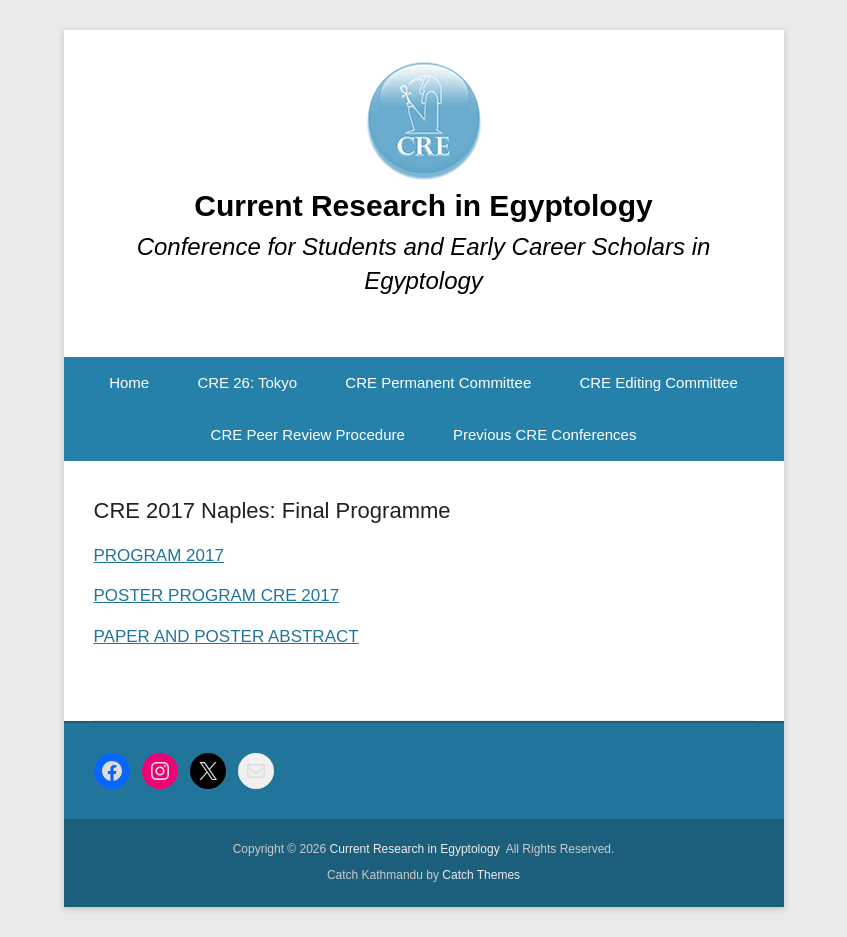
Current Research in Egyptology (423, 205)
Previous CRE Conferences (544, 434)
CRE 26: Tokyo (247, 382)
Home (129, 382)
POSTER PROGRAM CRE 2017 (217, 595)
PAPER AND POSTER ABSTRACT (226, 636)
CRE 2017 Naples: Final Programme (272, 510)
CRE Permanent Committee (438, 382)
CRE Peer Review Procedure (308, 434)
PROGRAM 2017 (159, 555)
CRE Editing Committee (658, 382)
